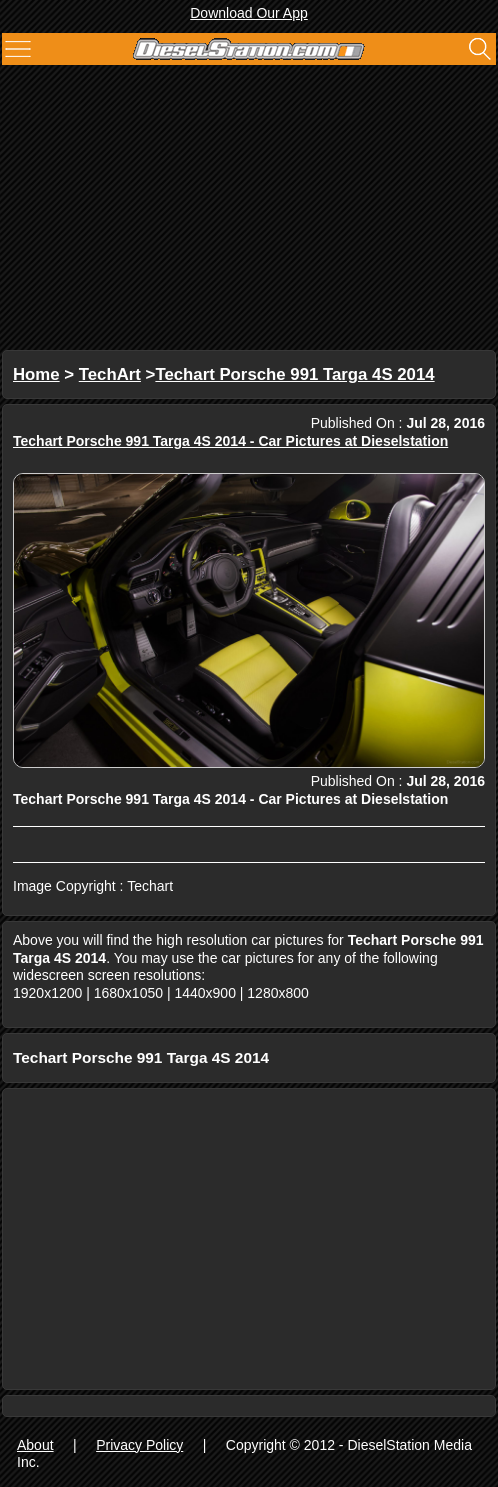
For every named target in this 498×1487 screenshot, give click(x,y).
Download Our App (249, 13)
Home (36, 374)
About (35, 1445)
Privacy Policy (139, 1445)
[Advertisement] (249, 210)
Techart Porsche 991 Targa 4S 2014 (294, 374)
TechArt (110, 374)
